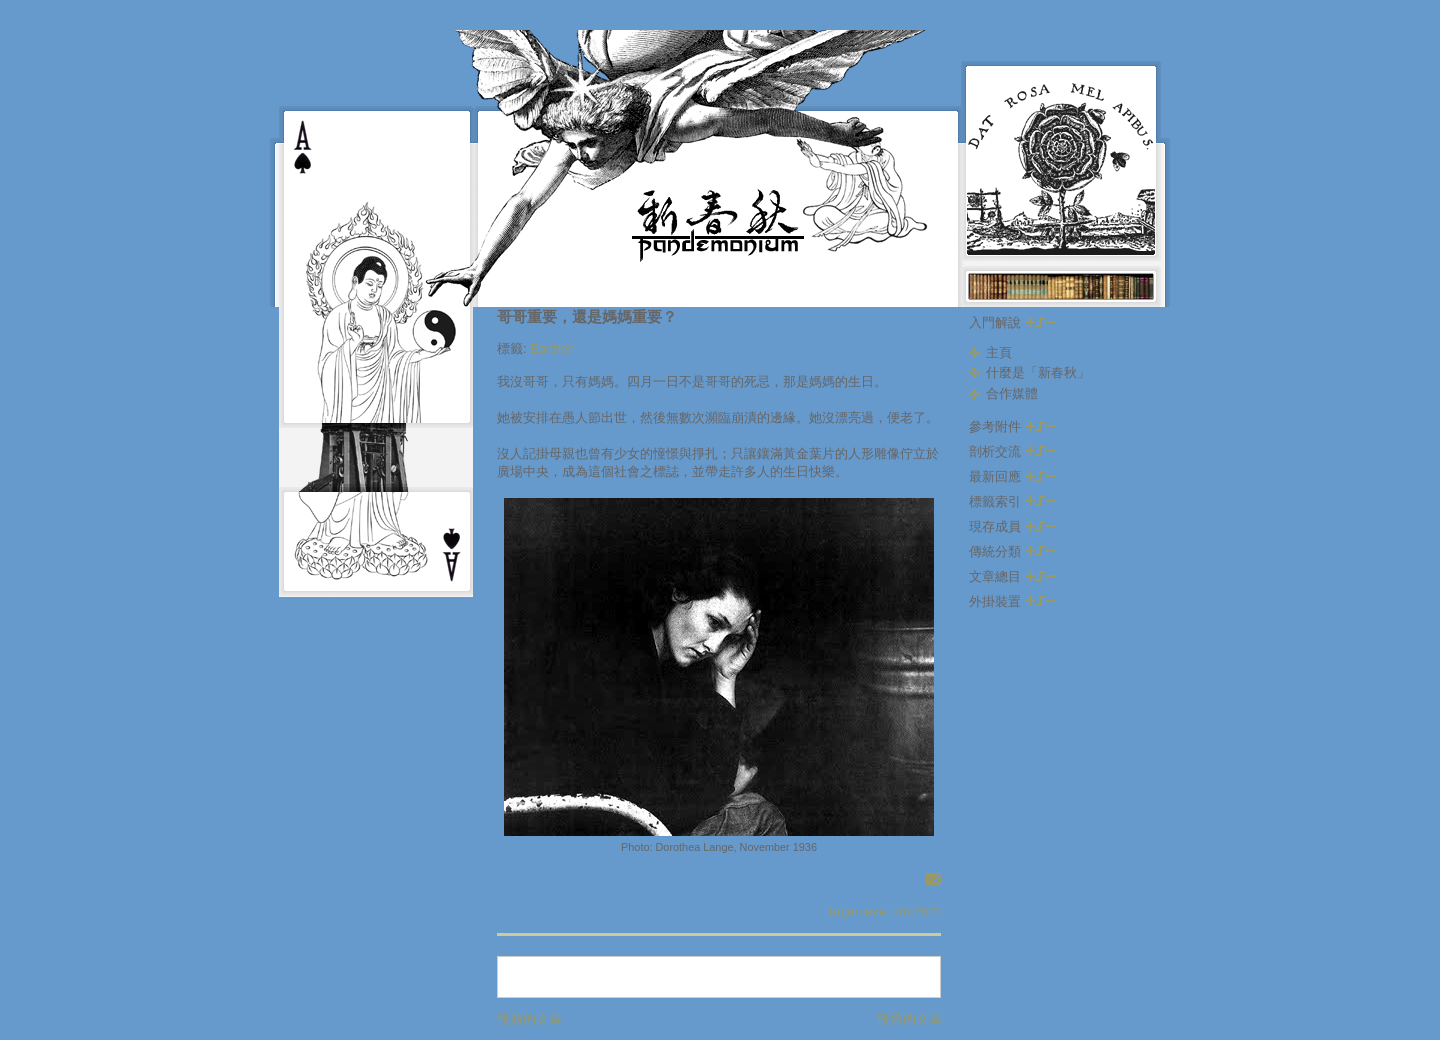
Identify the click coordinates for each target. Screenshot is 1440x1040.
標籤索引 (1012, 501)
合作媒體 (1012, 393)
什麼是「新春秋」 (1038, 372)
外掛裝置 (1012, 601)
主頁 (999, 352)
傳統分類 (1012, 551)
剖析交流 (1012, 451)
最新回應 (1012, 476)
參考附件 (1012, 426)
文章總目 (1012, 576)
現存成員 (1012, 526)
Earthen (552, 348)
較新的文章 (529, 1018)
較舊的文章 (909, 1018)
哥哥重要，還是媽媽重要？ (587, 316)
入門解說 (1012, 322)
